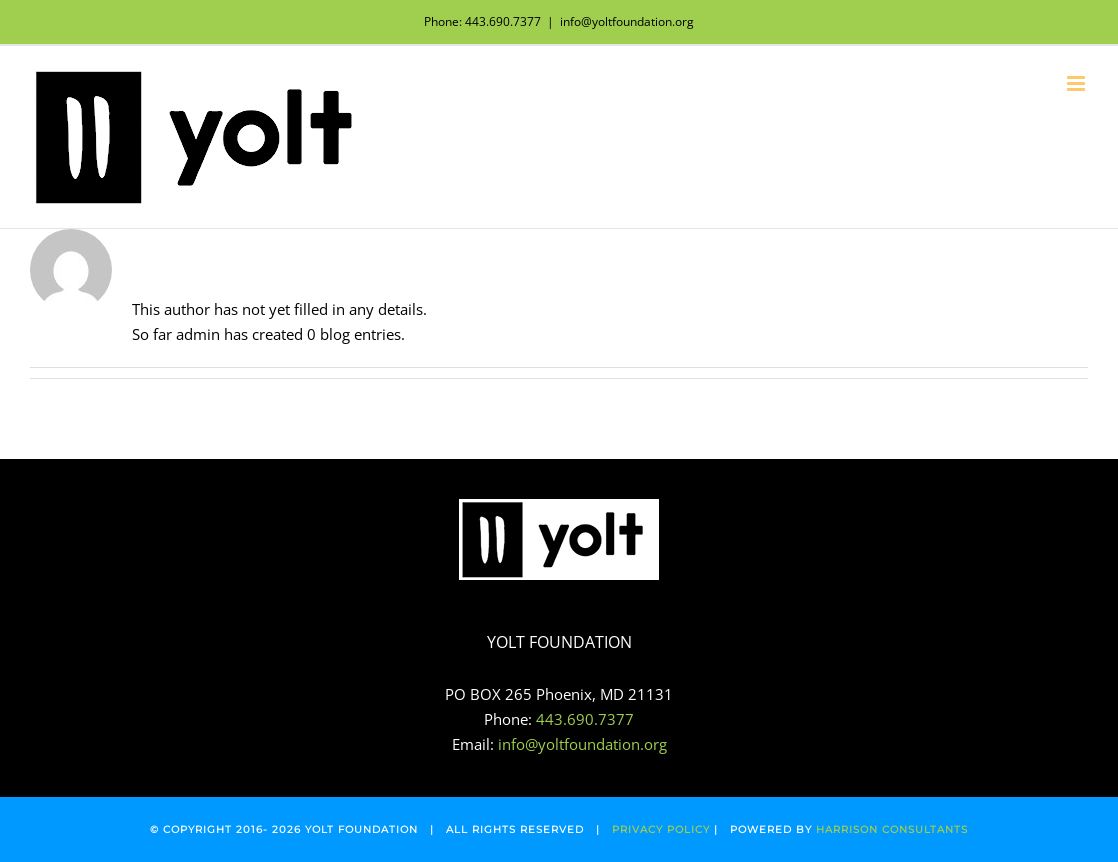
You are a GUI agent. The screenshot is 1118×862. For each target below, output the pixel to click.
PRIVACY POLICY (661, 829)
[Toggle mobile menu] (1077, 83)
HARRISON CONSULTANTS (892, 829)
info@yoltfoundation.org (627, 21)
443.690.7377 (585, 719)
